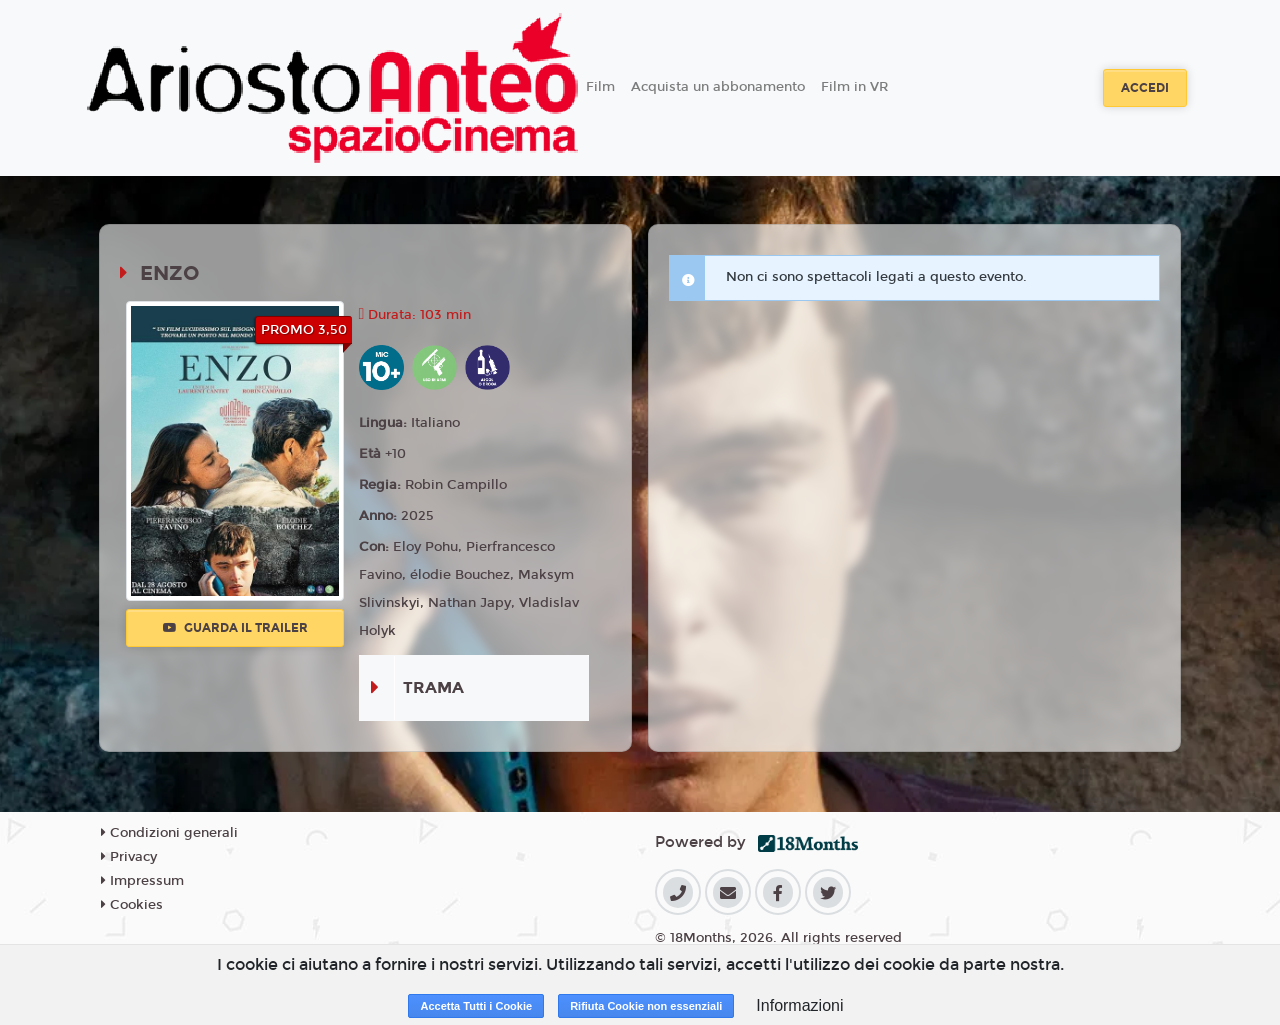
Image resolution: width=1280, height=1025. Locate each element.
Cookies (132, 905)
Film (600, 87)
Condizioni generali (169, 833)
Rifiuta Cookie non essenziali (646, 1006)
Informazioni (799, 1005)
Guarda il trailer (235, 628)
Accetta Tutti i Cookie (476, 1006)
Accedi (1145, 88)
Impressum (142, 881)
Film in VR (854, 87)
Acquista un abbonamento (718, 87)
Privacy (129, 857)
